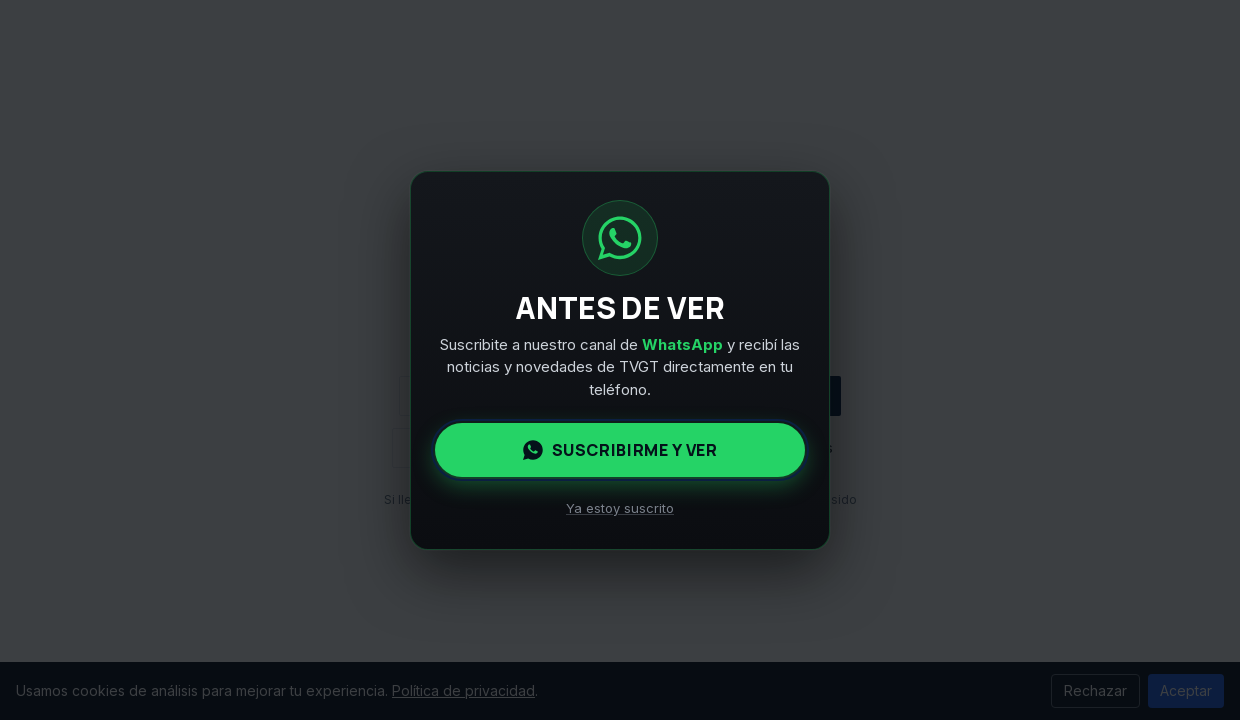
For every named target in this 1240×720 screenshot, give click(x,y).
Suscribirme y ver (620, 450)
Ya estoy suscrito (620, 508)
